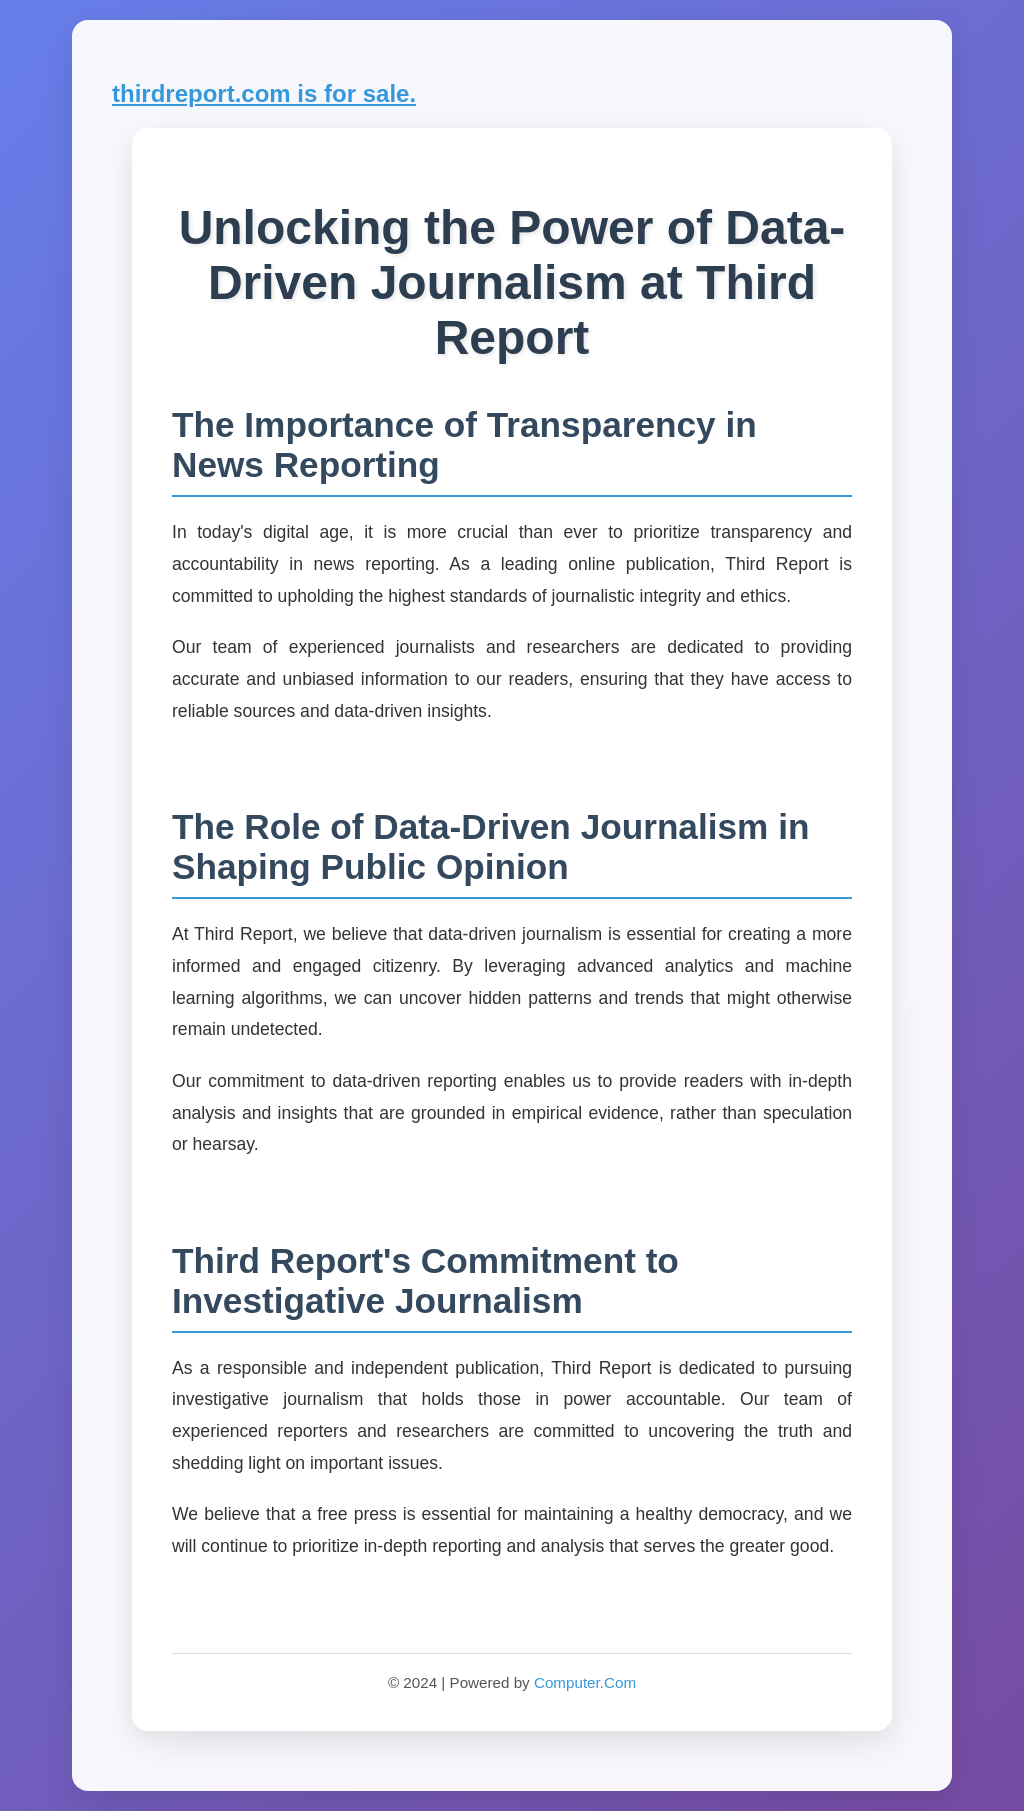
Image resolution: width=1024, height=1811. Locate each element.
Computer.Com (585, 1682)
